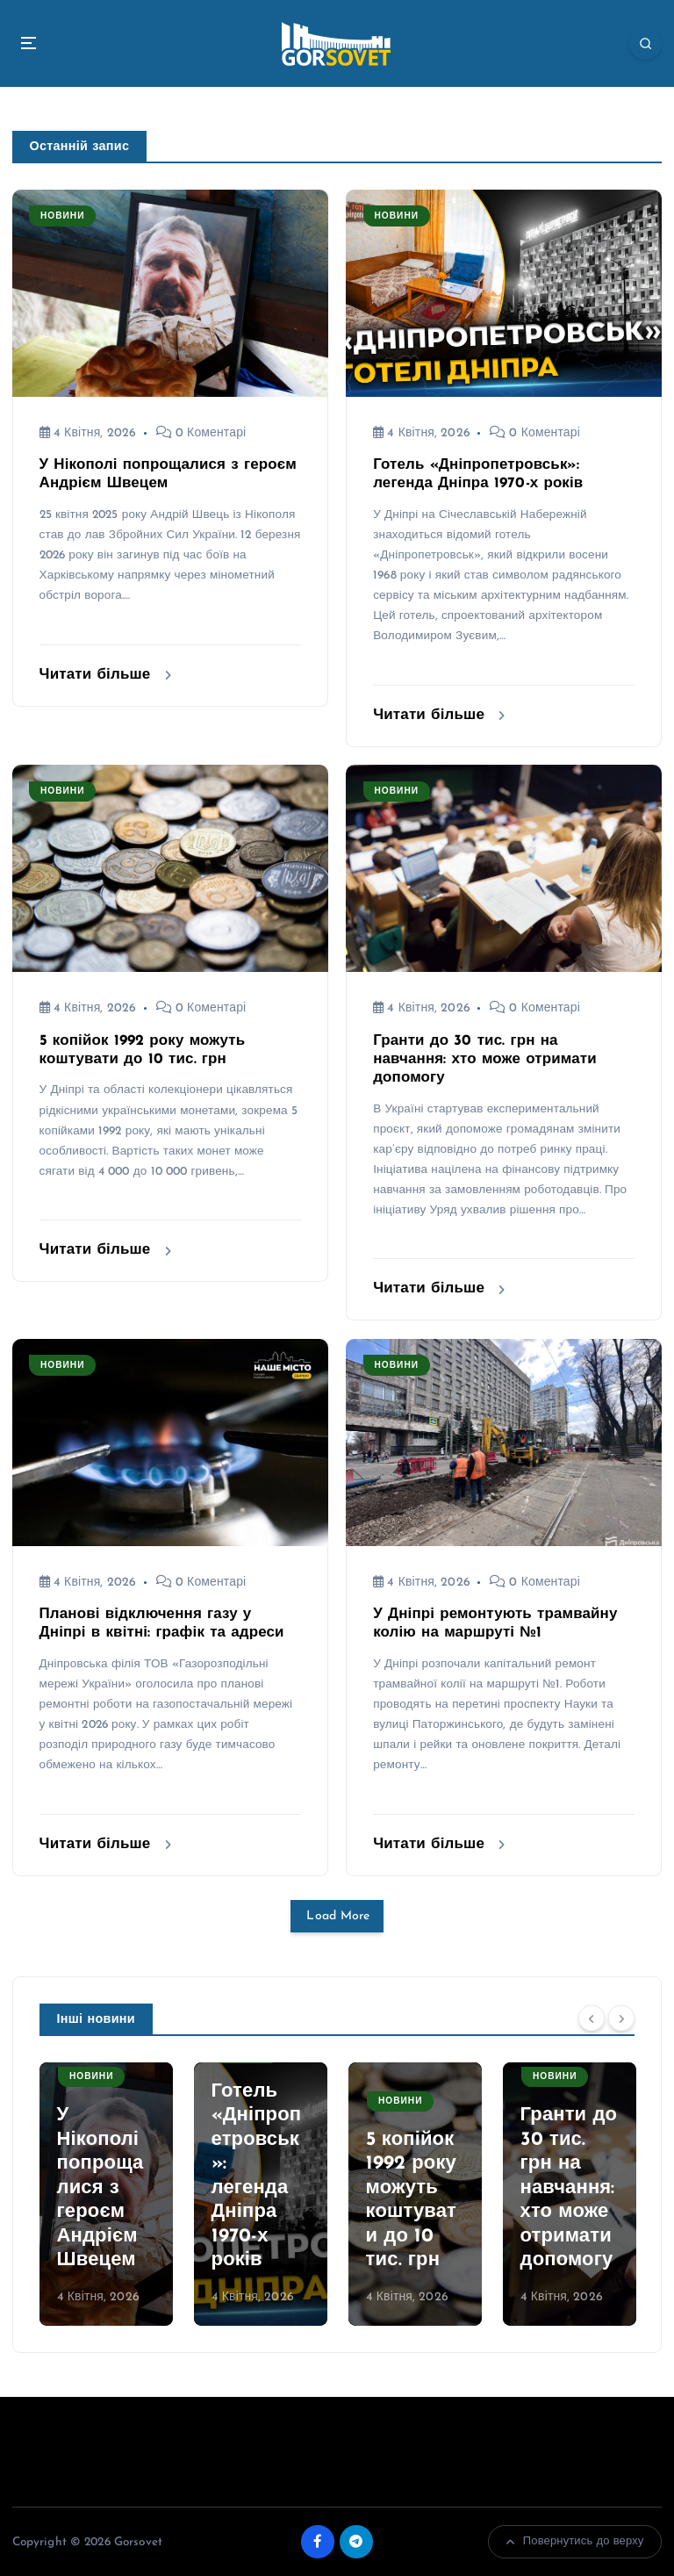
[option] (106, 2194)
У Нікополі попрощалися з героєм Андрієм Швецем (100, 2187)
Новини (62, 216)
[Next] (621, 2018)
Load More (336, 1915)
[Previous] (591, 2018)
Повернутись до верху (575, 2542)
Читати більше (105, 674)
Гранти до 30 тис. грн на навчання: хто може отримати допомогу (485, 1059)
